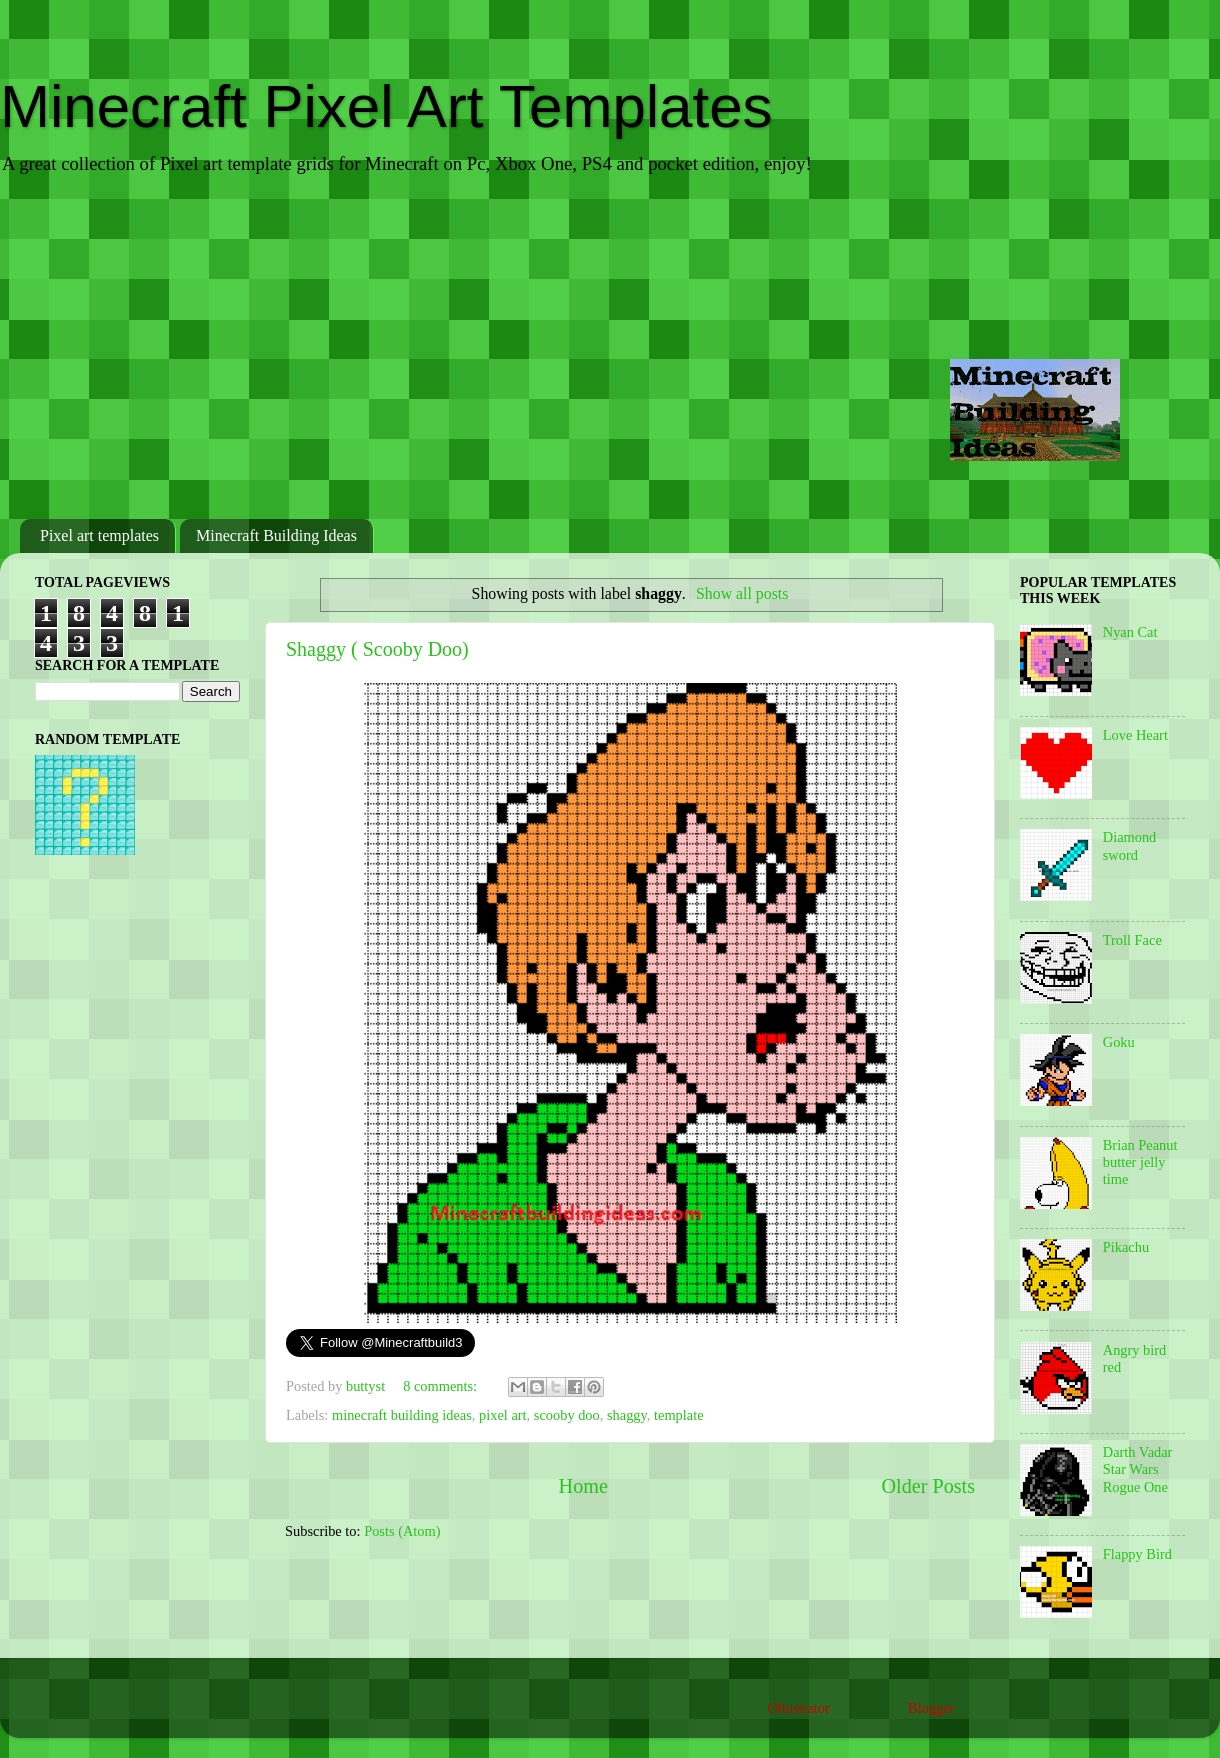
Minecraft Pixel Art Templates (386, 106)
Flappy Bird (1137, 1554)
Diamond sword (1130, 845)
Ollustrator (798, 1708)
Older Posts (928, 1486)
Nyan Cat (1130, 632)
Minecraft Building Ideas (276, 535)
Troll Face (1132, 940)
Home (583, 1486)
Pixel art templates (99, 535)
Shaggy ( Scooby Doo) (377, 649)
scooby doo (567, 1415)
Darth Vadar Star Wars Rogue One (1138, 1469)
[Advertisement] (610, 349)
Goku (1119, 1042)
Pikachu (1126, 1247)
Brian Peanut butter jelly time (1140, 1162)
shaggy (627, 1415)
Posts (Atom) (402, 1531)
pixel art (503, 1415)
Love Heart (1135, 735)
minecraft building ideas (402, 1415)
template (679, 1415)
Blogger (931, 1708)
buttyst (367, 1386)
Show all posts (742, 593)
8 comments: (442, 1386)
